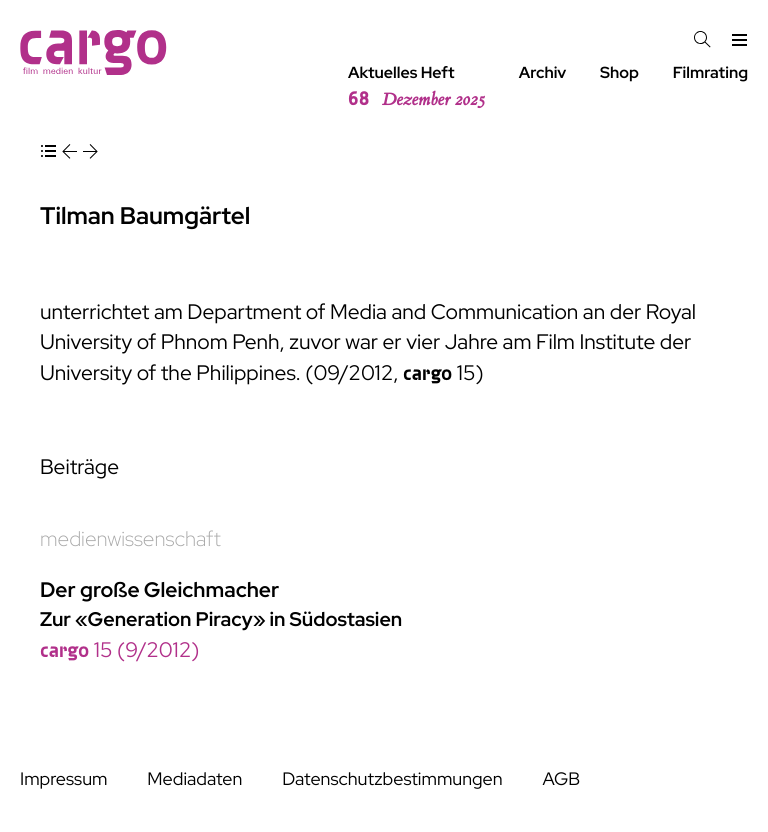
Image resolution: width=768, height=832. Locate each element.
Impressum (63, 779)
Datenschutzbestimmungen (392, 779)
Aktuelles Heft (416, 87)
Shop (619, 72)
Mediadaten (194, 779)
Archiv (543, 72)
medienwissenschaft (130, 539)
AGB (561, 779)
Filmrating (710, 72)
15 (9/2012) (119, 650)
